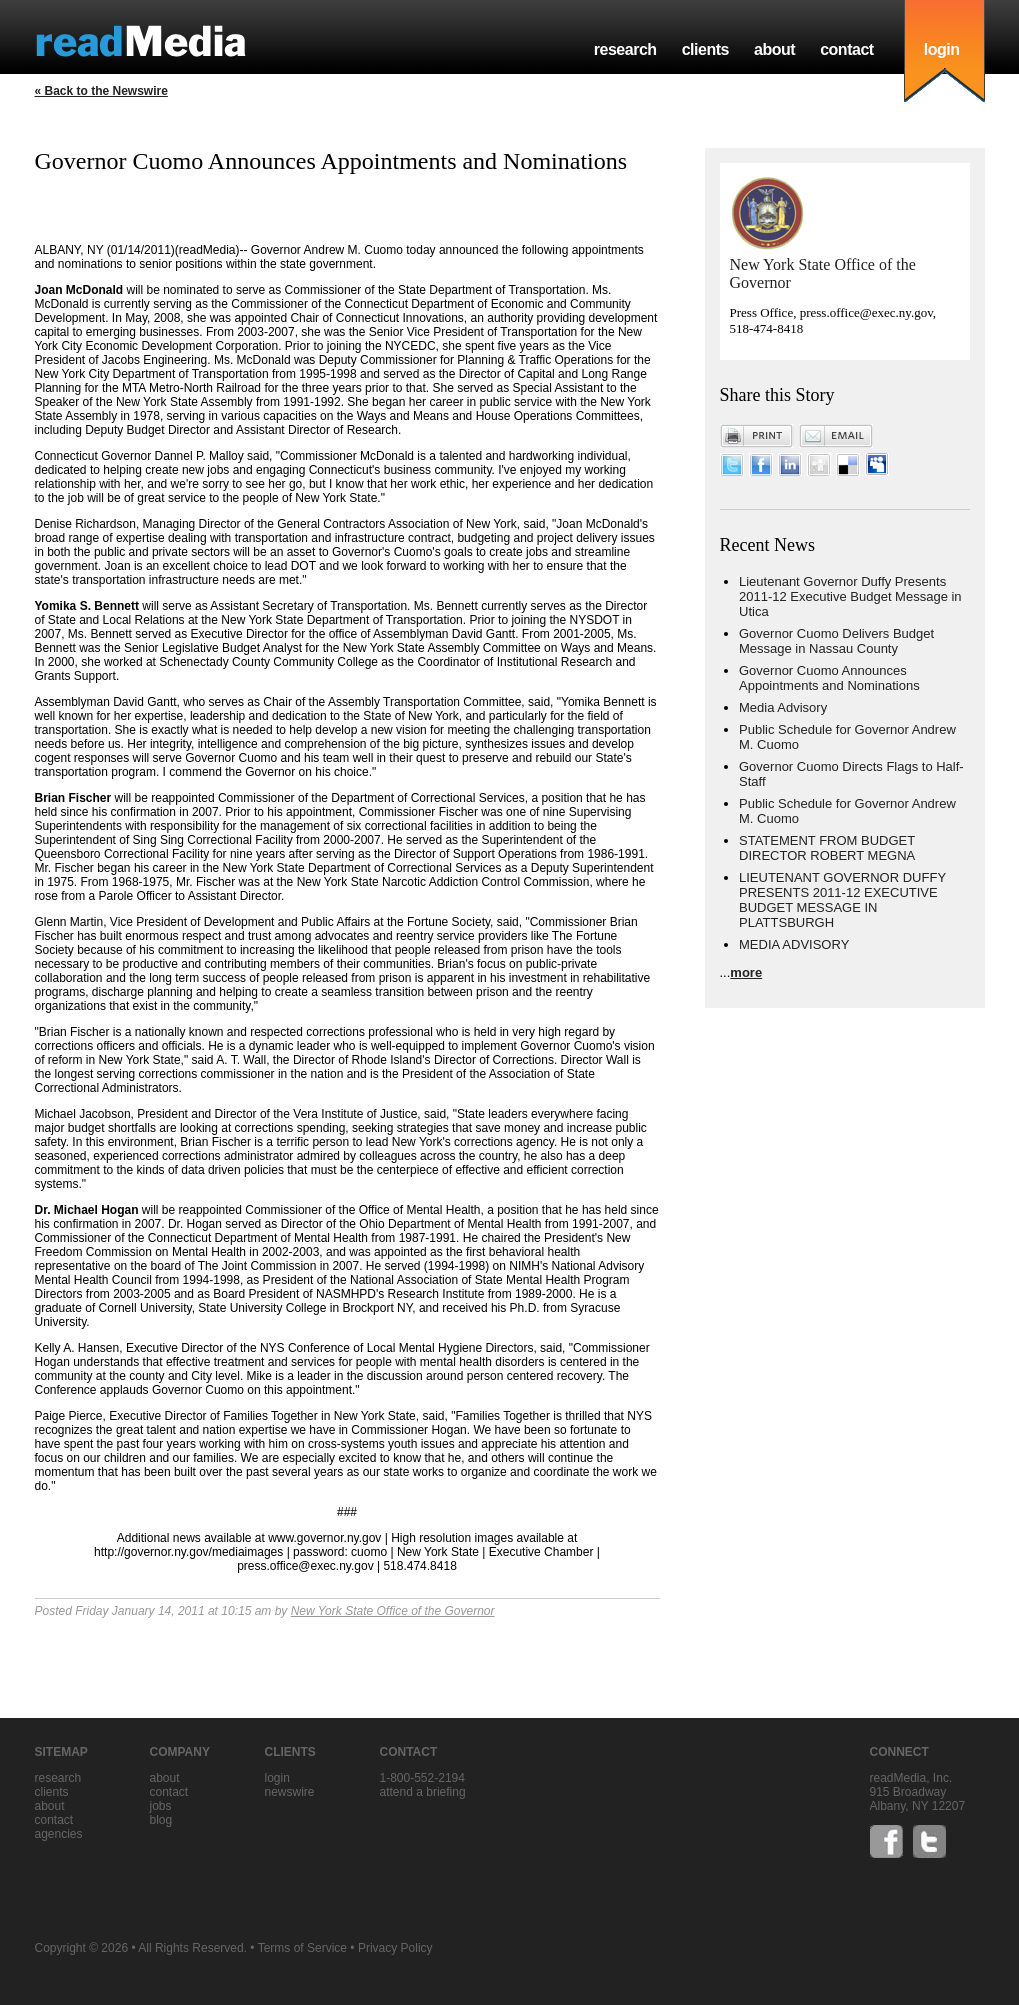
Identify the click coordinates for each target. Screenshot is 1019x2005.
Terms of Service (302, 1948)
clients (705, 49)
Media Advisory (783, 707)
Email (836, 436)
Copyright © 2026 (82, 1948)
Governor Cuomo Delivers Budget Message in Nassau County (836, 641)
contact (847, 49)
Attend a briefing (423, 1792)
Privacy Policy (395, 1948)
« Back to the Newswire (101, 91)
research (625, 49)
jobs (161, 1806)
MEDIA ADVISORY (794, 944)
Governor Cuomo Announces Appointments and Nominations (829, 678)
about (774, 49)
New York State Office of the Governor (393, 1611)
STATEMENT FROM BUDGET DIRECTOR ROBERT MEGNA (827, 848)
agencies (59, 1834)
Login (277, 1778)
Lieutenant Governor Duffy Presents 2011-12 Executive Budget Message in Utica (850, 596)
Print (757, 436)
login (942, 49)
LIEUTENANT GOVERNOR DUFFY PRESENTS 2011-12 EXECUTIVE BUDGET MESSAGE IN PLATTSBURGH (842, 900)
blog (161, 1820)
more (746, 972)
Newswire (290, 1792)
